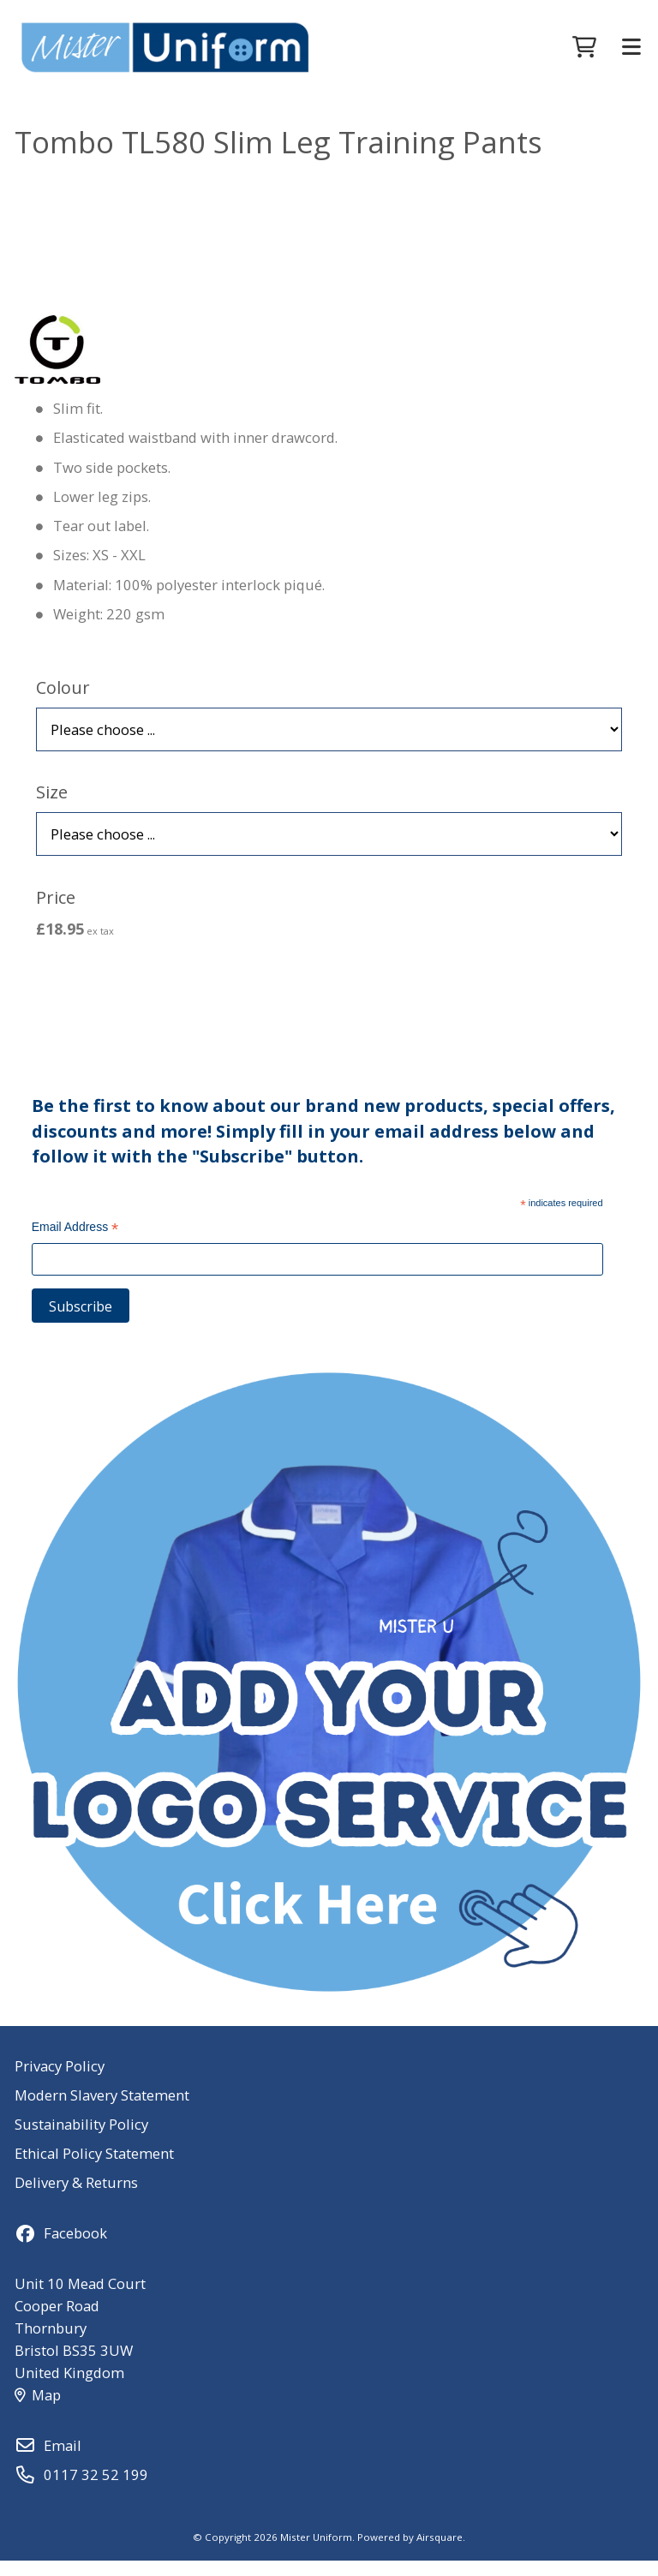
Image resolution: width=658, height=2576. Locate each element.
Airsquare (439, 2552)
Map (38, 2410)
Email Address (75, 1245)
